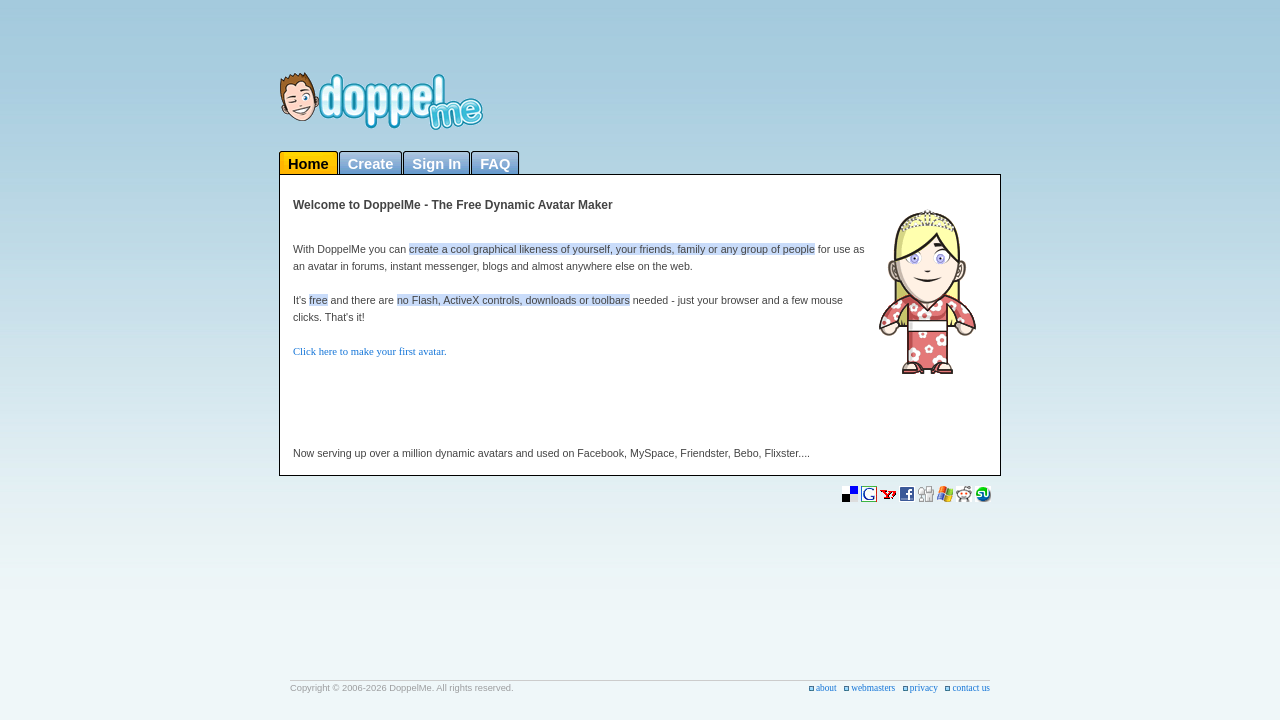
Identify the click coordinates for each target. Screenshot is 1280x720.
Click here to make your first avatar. (370, 351)
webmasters (873, 688)
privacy (924, 688)
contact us (971, 688)
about (826, 688)
